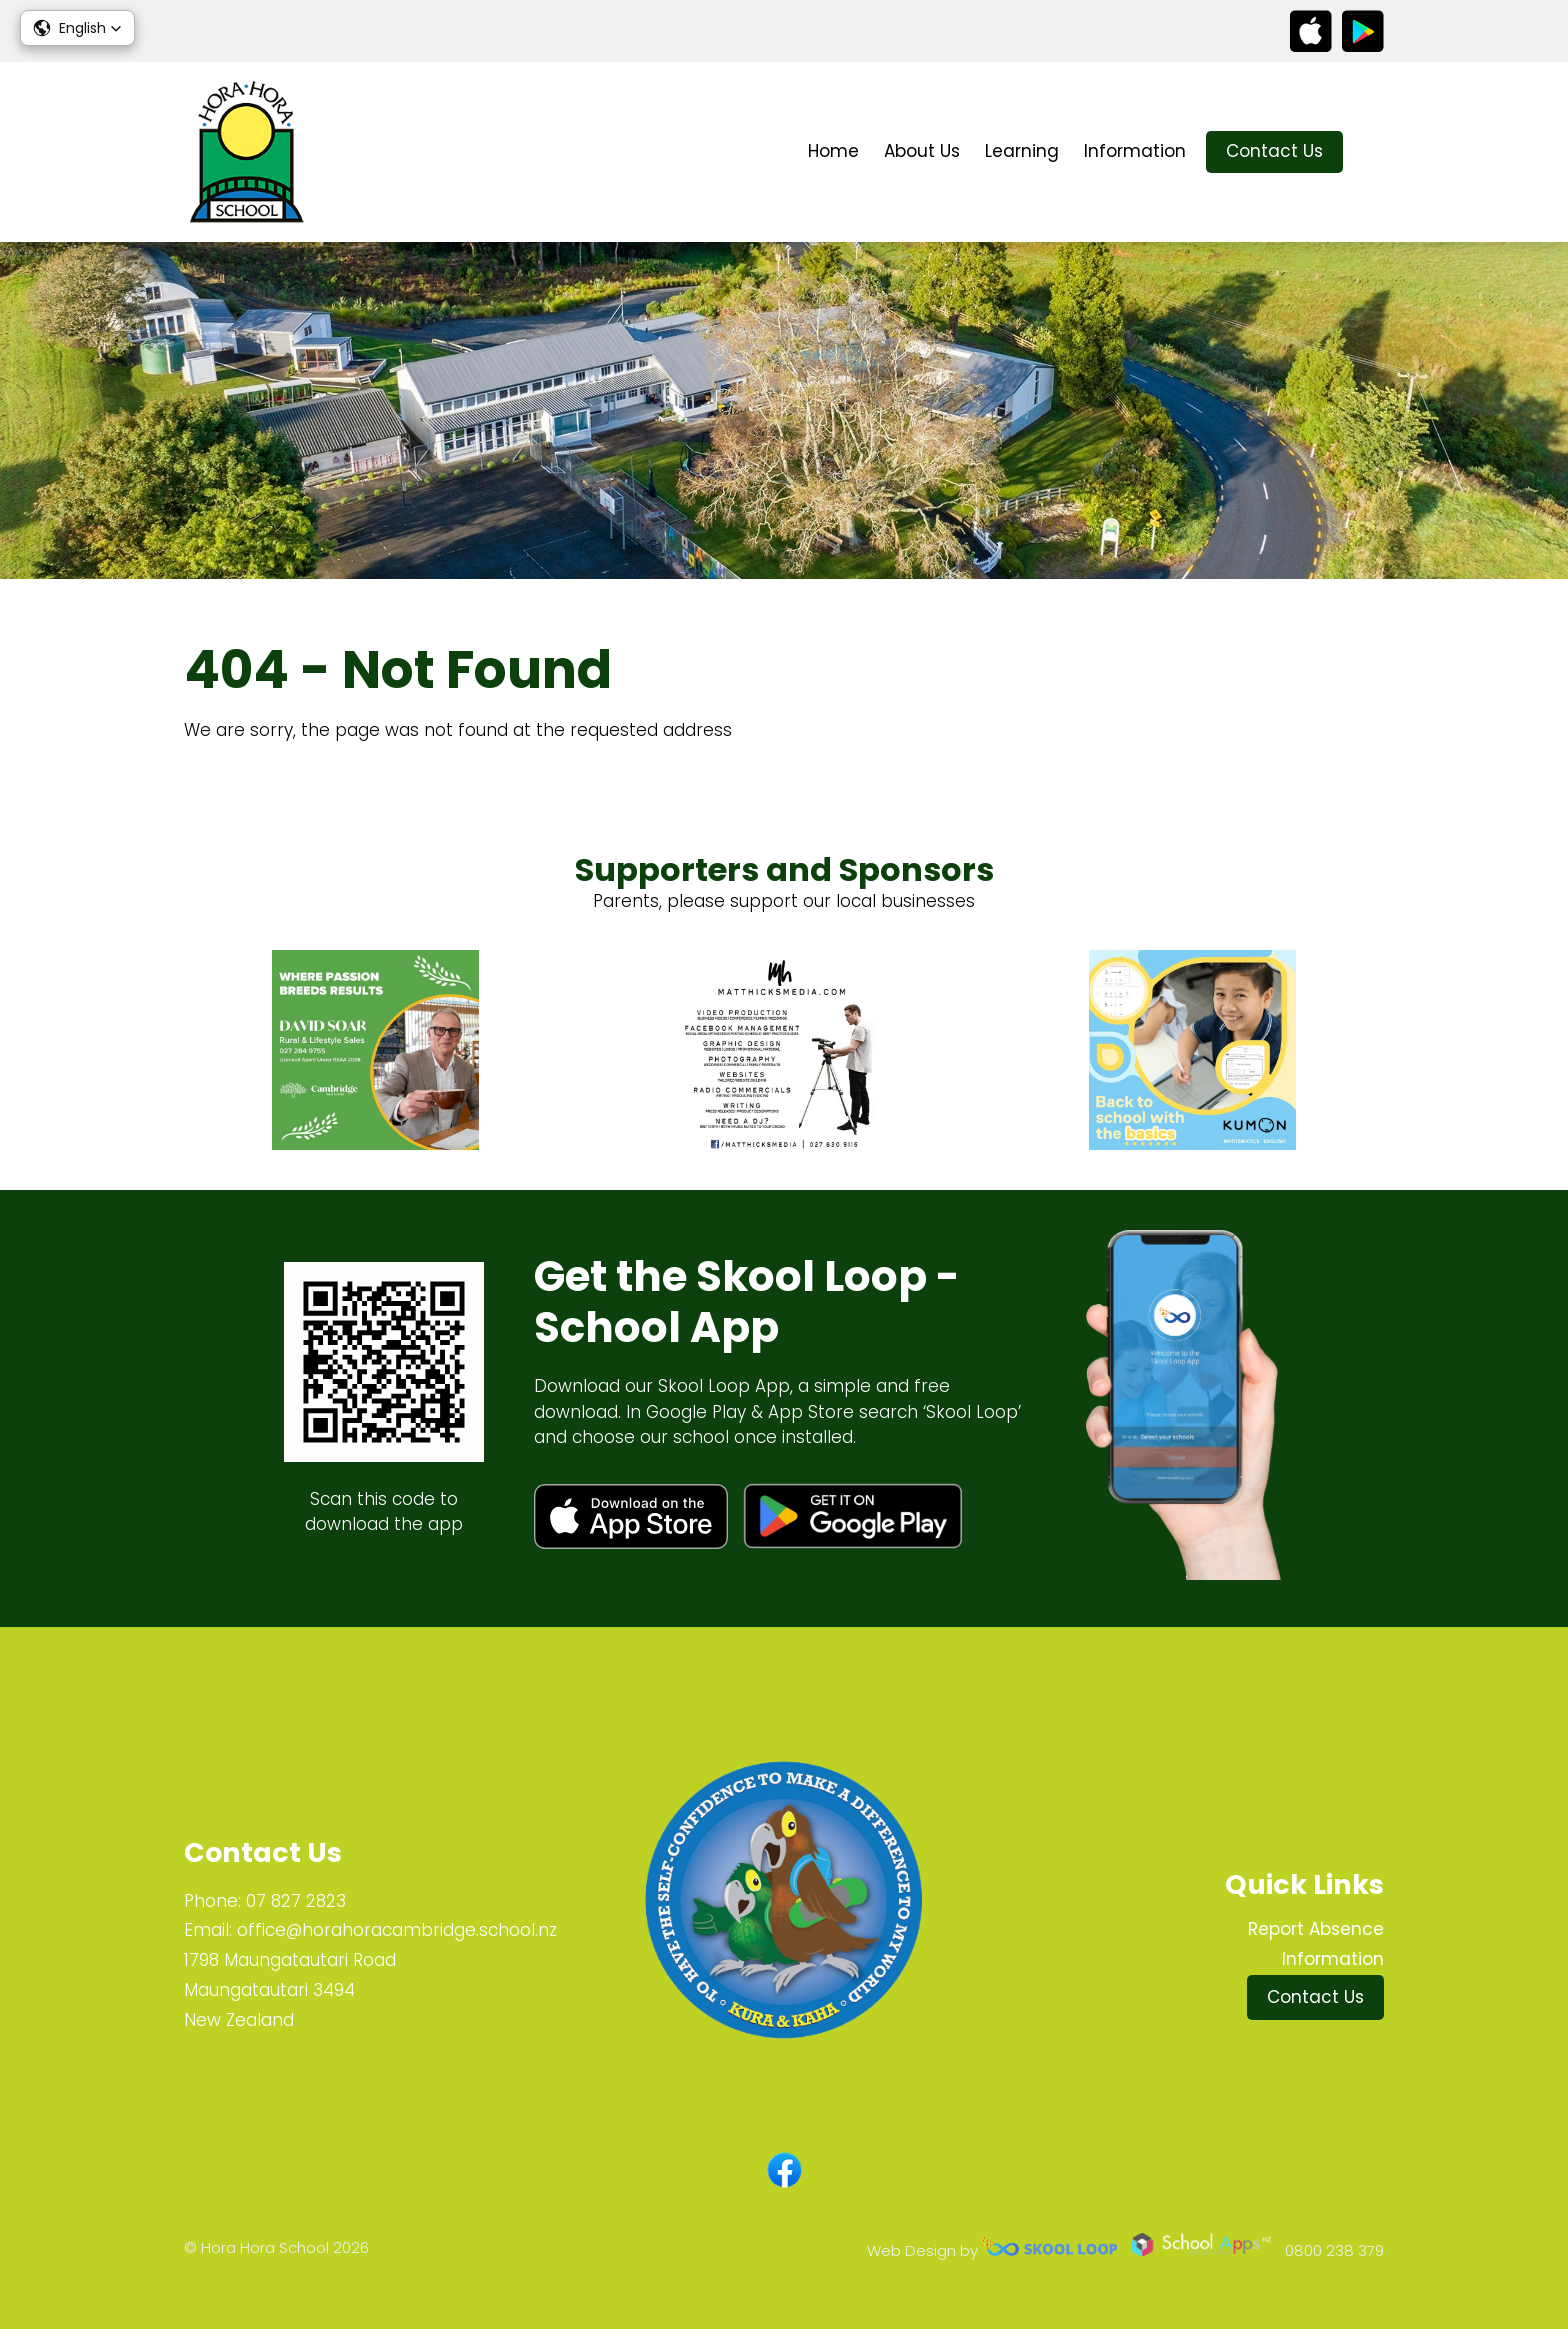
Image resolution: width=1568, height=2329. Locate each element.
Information (1135, 151)
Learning (1022, 151)
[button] (77, 28)
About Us (922, 151)
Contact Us (1274, 151)
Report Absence (1316, 1929)
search (1373, 152)
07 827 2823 (296, 1901)
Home (833, 151)
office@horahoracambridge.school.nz (397, 1930)
